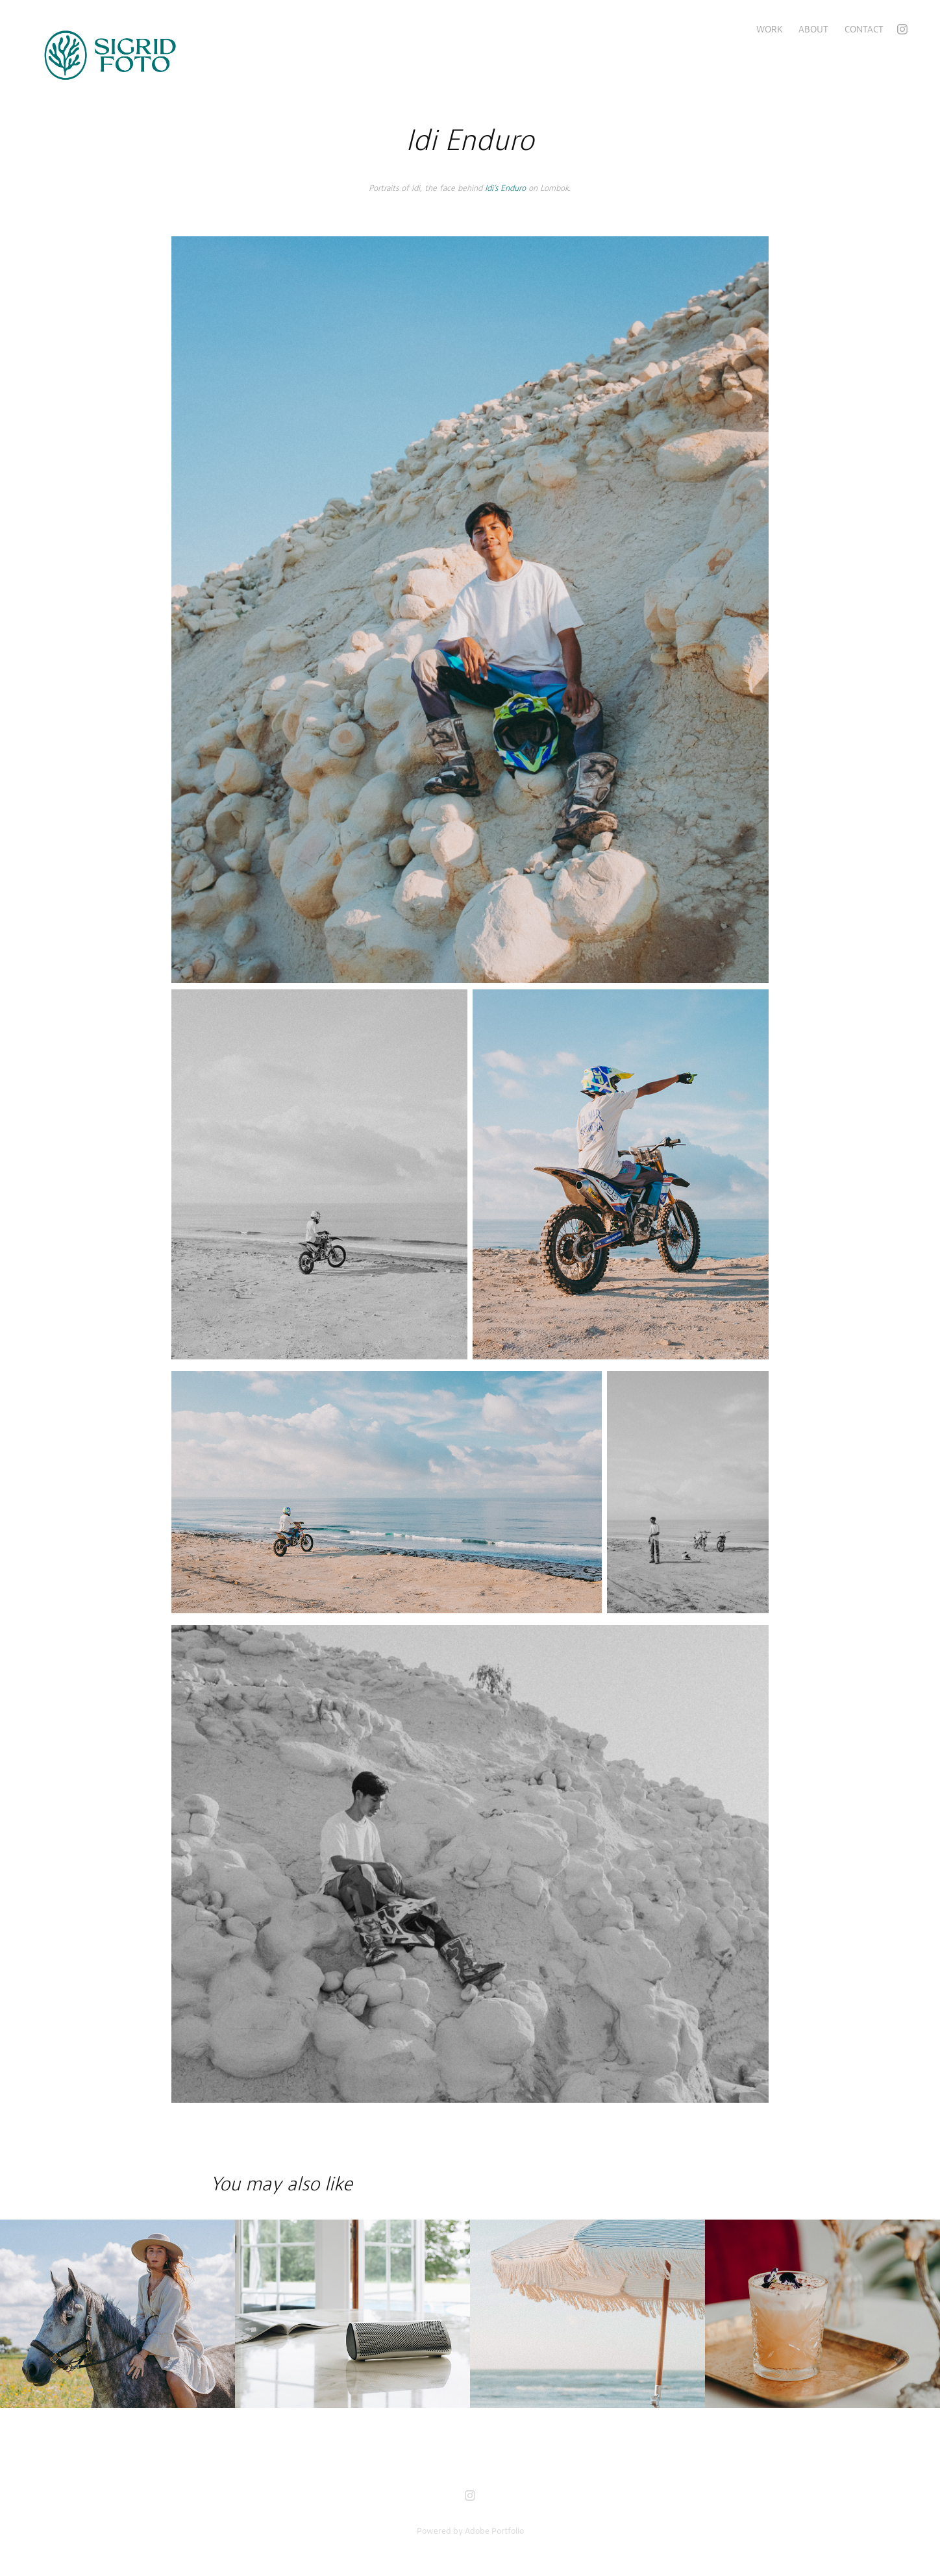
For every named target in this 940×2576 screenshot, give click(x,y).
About (813, 29)
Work (769, 29)
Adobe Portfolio (494, 2531)
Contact (864, 29)
